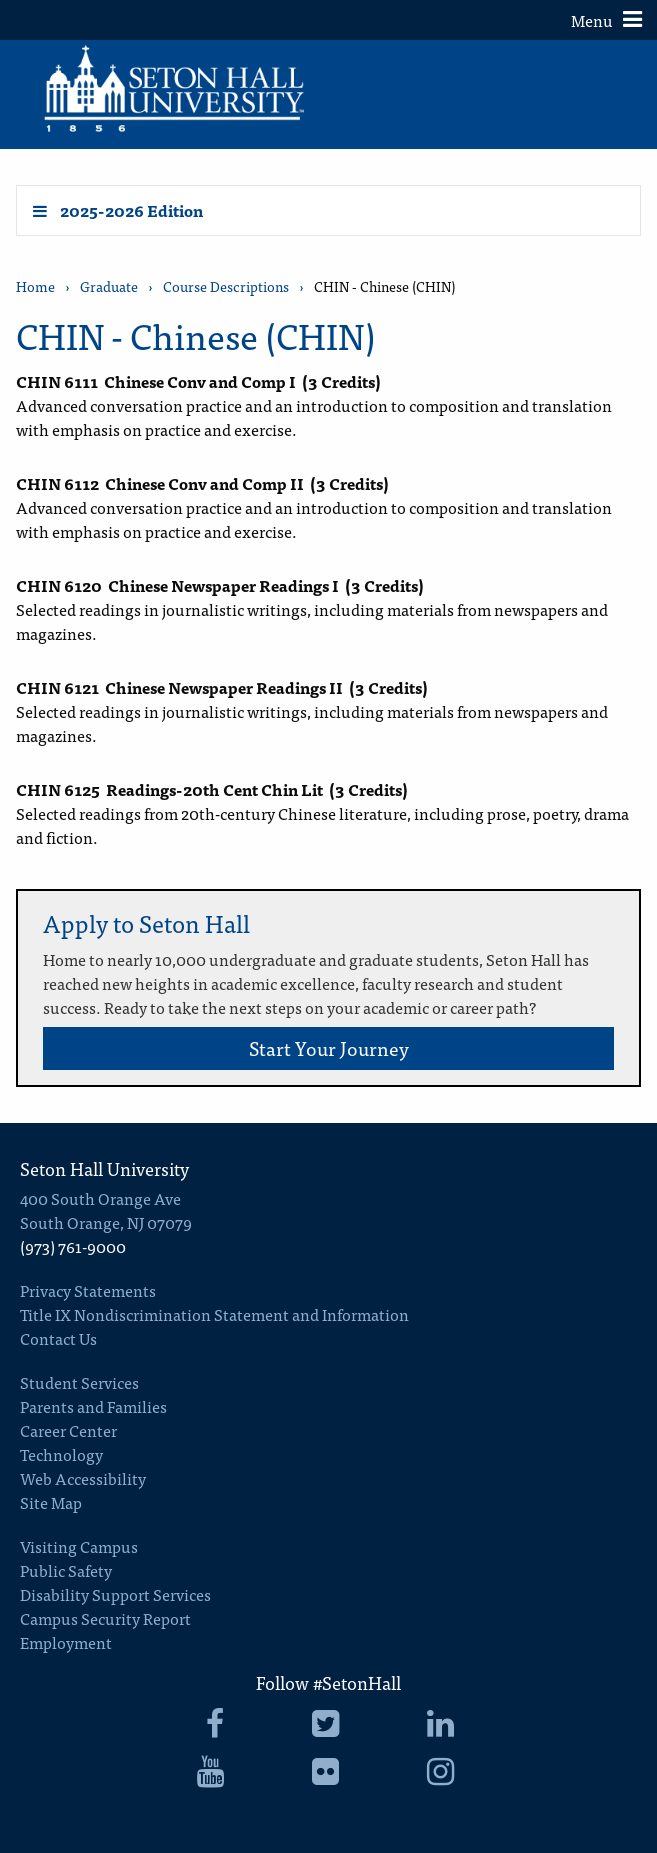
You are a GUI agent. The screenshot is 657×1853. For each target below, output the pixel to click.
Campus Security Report (105, 1618)
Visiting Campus (79, 1546)
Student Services (79, 1382)
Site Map (51, 1502)
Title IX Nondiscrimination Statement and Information (214, 1314)
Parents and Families (93, 1406)
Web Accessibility (83, 1478)
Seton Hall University (104, 1168)
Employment (66, 1642)
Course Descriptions (226, 286)
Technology (61, 1454)
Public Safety (66, 1570)
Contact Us (58, 1338)
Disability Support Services (115, 1594)
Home (35, 286)
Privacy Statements (88, 1290)
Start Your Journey (329, 1047)
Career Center (68, 1430)
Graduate (109, 286)
